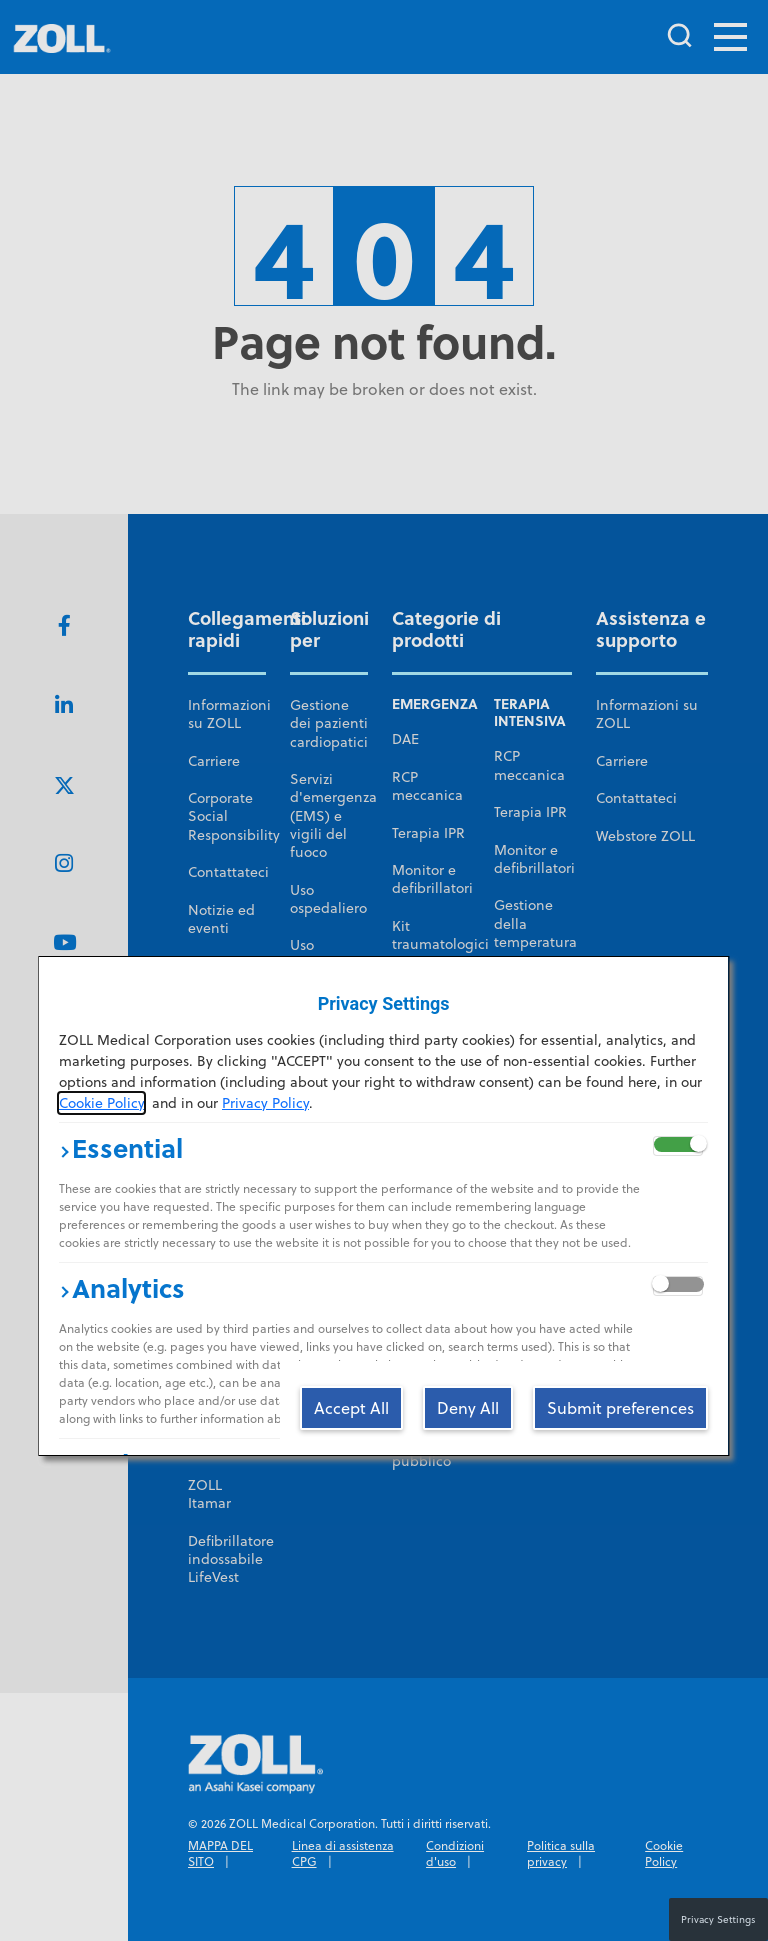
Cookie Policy (101, 1103)
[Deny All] (469, 1407)
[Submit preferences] (621, 1407)
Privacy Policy (265, 1103)
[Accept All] (352, 1407)
